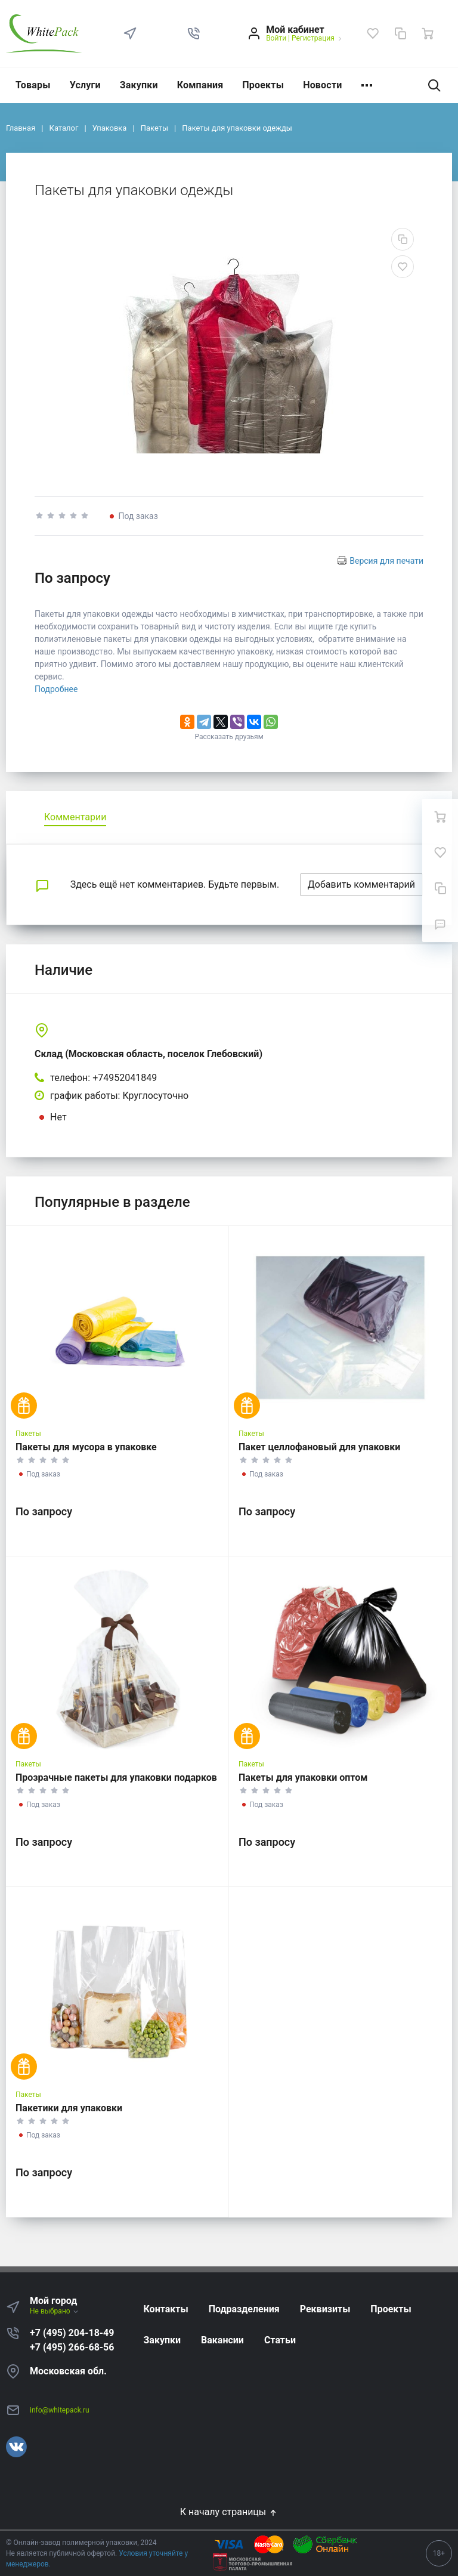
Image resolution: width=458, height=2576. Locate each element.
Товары (33, 85)
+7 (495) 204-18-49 (72, 2333)
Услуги (85, 85)
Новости (322, 85)
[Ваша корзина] (427, 33)
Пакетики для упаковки (69, 2108)
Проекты (263, 85)
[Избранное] (373, 33)
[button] (194, 33)
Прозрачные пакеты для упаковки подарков (116, 1777)
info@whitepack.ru (59, 2410)
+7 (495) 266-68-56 (72, 2347)
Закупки (139, 85)
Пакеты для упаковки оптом (303, 1777)
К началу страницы (229, 2512)
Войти (276, 38)
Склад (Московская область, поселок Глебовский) (148, 1054)
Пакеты (28, 1433)
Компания (200, 85)
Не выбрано (54, 2311)
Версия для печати (386, 561)
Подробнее (56, 689)
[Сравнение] (400, 33)
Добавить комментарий (361, 884)
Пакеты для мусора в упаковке (86, 1447)
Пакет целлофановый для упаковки (319, 1447)
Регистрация (313, 38)
